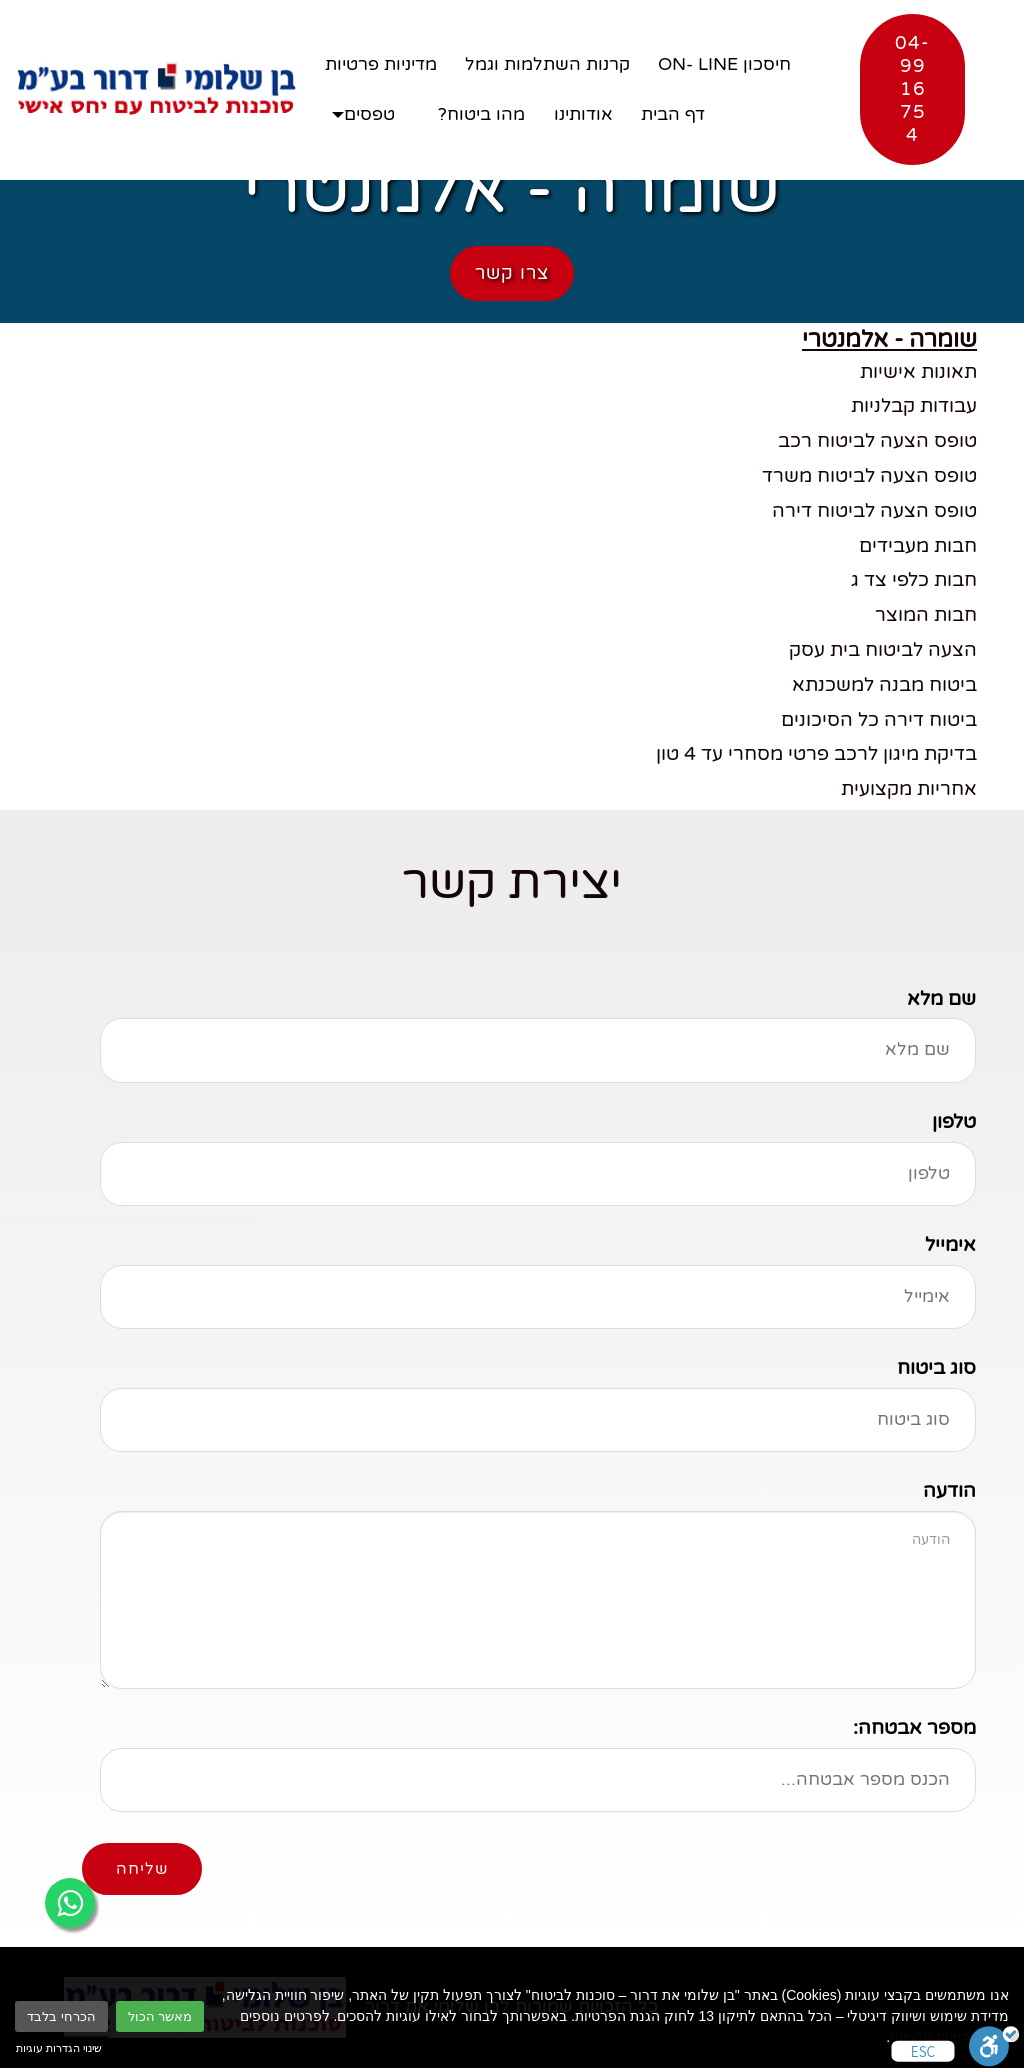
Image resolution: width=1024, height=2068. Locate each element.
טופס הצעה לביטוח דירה (874, 510)
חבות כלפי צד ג (914, 579)
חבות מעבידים (918, 545)
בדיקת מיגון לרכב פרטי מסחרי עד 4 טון (816, 753)
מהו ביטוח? (481, 114)
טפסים (369, 114)
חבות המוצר (926, 614)
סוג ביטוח (936, 1367)
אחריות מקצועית (909, 788)
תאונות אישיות (918, 371)
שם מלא (941, 998)
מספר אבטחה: (914, 1727)
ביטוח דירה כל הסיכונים (879, 719)
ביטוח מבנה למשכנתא (884, 684)
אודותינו (583, 114)
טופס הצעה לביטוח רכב (877, 440)
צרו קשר (512, 273)
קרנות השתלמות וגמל (547, 64)
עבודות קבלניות (914, 405)
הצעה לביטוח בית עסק (883, 649)
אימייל (950, 1244)
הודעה (949, 1490)
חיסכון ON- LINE (724, 64)
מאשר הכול (160, 2016)
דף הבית (673, 114)
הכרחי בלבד (61, 2016)
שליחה (142, 1869)
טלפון (954, 1121)
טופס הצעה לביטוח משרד (869, 475)
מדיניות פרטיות (934, 2037)
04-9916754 (912, 89)
